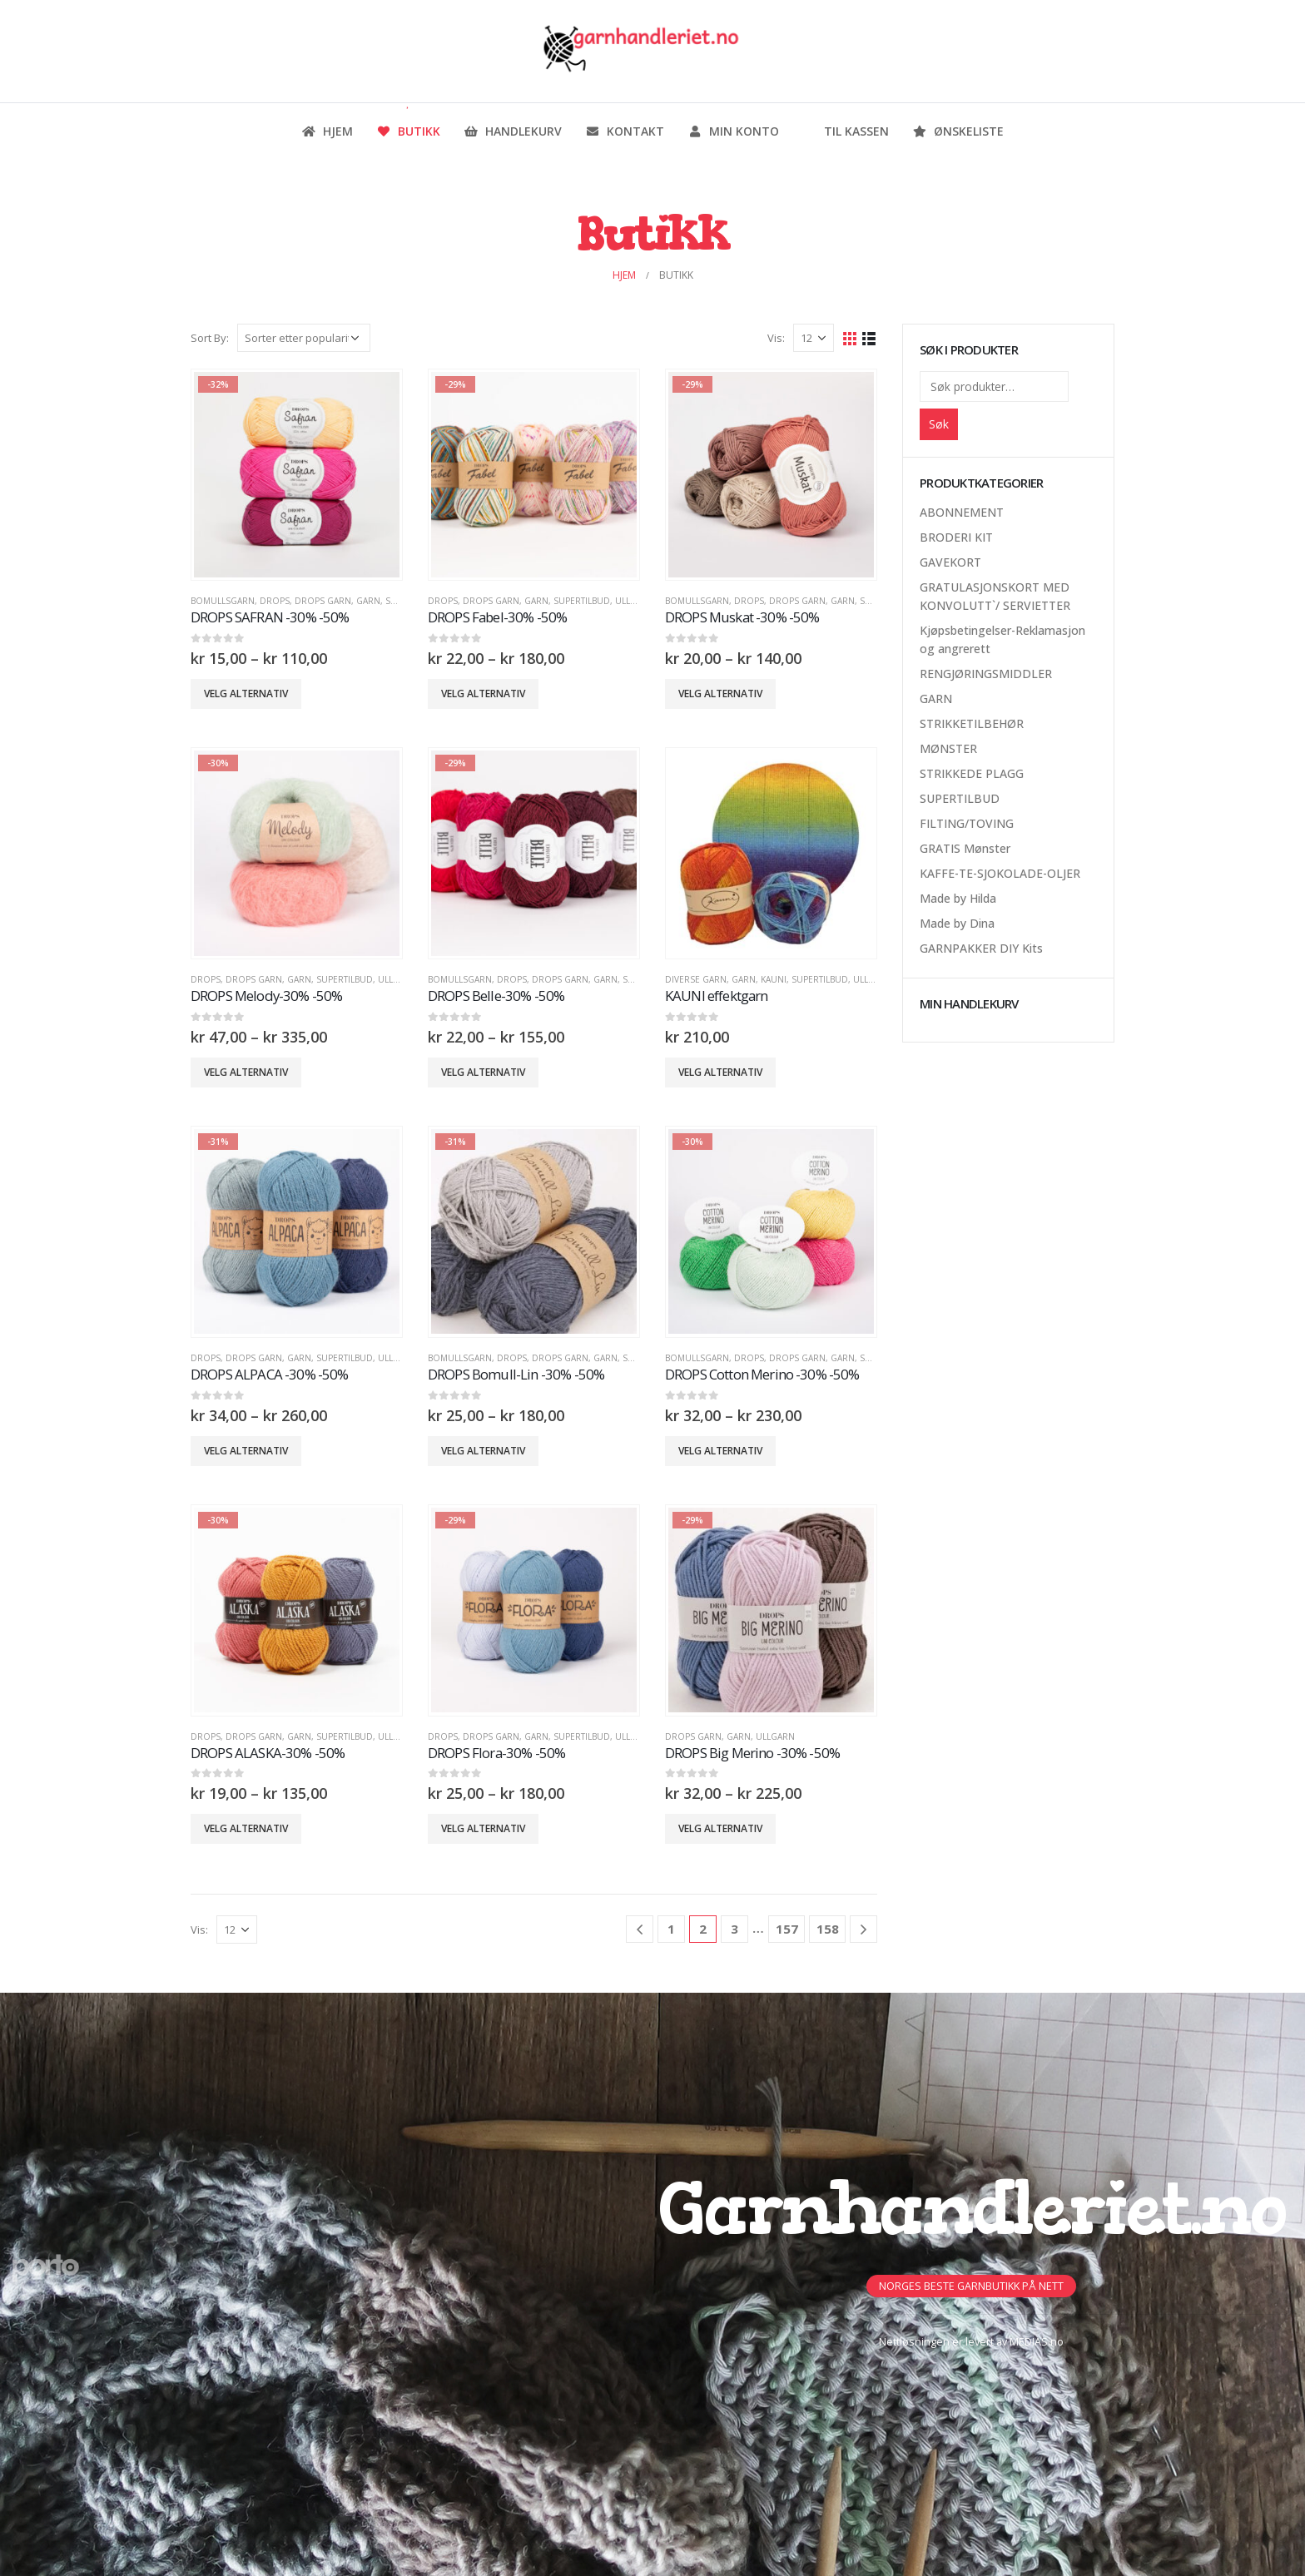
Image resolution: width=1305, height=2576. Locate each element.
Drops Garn (323, 601)
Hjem (327, 131)
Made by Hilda (958, 898)
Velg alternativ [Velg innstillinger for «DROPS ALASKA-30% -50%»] (246, 1828)
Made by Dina (957, 923)
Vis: (776, 337)
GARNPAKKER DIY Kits (981, 948)
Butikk (408, 131)
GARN (368, 601)
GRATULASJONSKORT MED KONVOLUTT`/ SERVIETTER (995, 596)
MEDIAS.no (1037, 2342)
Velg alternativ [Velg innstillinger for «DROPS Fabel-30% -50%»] (483, 693)
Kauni (773, 979)
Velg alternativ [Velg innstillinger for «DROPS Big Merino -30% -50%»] (720, 1828)
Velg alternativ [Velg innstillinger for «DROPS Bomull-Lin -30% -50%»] (483, 1451)
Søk (939, 424)
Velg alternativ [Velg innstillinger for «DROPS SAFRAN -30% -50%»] (246, 693)
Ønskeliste (958, 131)
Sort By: (210, 337)
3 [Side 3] (734, 1928)
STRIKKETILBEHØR (972, 723)
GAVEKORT (950, 562)
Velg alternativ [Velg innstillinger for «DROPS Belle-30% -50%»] (483, 1072)
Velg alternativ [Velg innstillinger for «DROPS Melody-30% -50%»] (246, 1072)
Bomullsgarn (223, 601)
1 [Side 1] (671, 1928)
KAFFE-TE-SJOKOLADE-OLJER (1000, 873)
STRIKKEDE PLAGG (972, 773)
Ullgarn (634, 601)
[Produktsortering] (303, 338)
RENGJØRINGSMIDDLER (986, 673)
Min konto (733, 131)
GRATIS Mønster (965, 848)
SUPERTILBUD (581, 601)
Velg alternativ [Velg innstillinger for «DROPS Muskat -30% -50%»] (720, 693)
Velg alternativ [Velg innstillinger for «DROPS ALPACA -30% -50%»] (246, 1451)
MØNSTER (948, 748)
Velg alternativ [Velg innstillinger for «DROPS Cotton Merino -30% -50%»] (720, 1451)
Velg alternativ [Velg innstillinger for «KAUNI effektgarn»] (720, 1072)
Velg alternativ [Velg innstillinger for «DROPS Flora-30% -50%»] (483, 1828)
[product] (296, 474)
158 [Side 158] (827, 1928)
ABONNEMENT (962, 512)
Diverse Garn (696, 979)
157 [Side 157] (787, 1928)
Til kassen (845, 131)
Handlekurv (513, 131)
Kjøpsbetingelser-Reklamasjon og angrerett (1002, 639)
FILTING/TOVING (967, 823)
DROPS (275, 601)
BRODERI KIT (956, 537)
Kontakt (624, 131)
